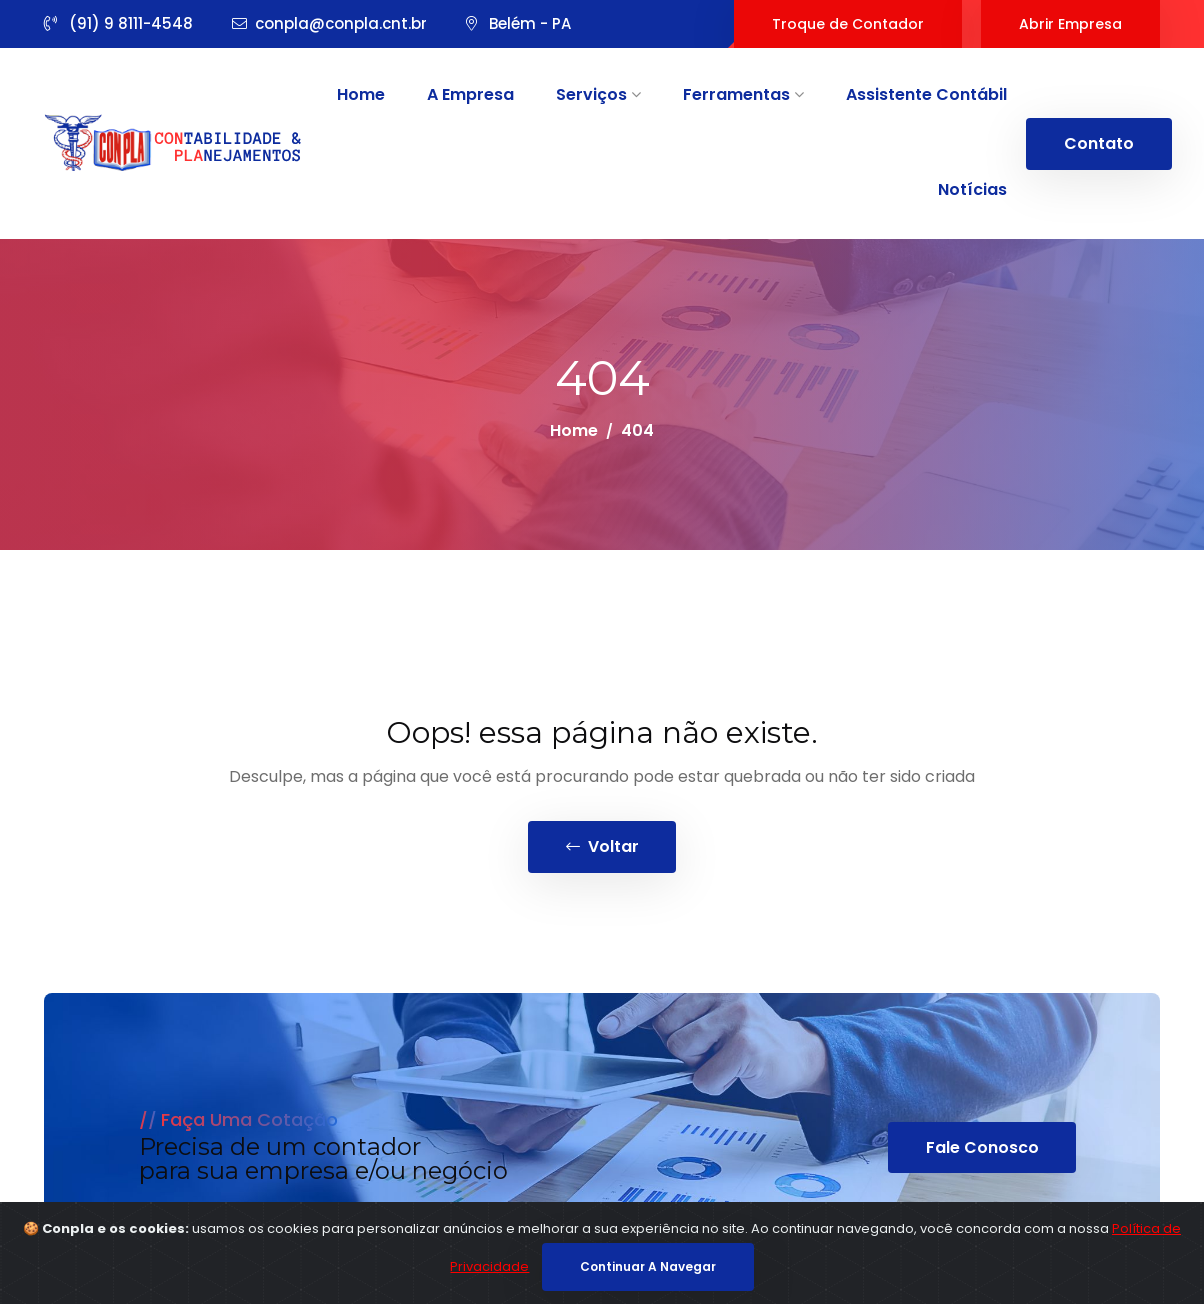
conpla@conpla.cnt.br (329, 23)
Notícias (972, 189)
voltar (602, 847)
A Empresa (470, 94)
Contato (1099, 143)
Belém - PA (518, 23)
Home (361, 94)
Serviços (598, 94)
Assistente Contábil (926, 94)
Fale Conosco (982, 1148)
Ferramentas (743, 94)
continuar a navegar (648, 1266)
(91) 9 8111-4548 (118, 23)
